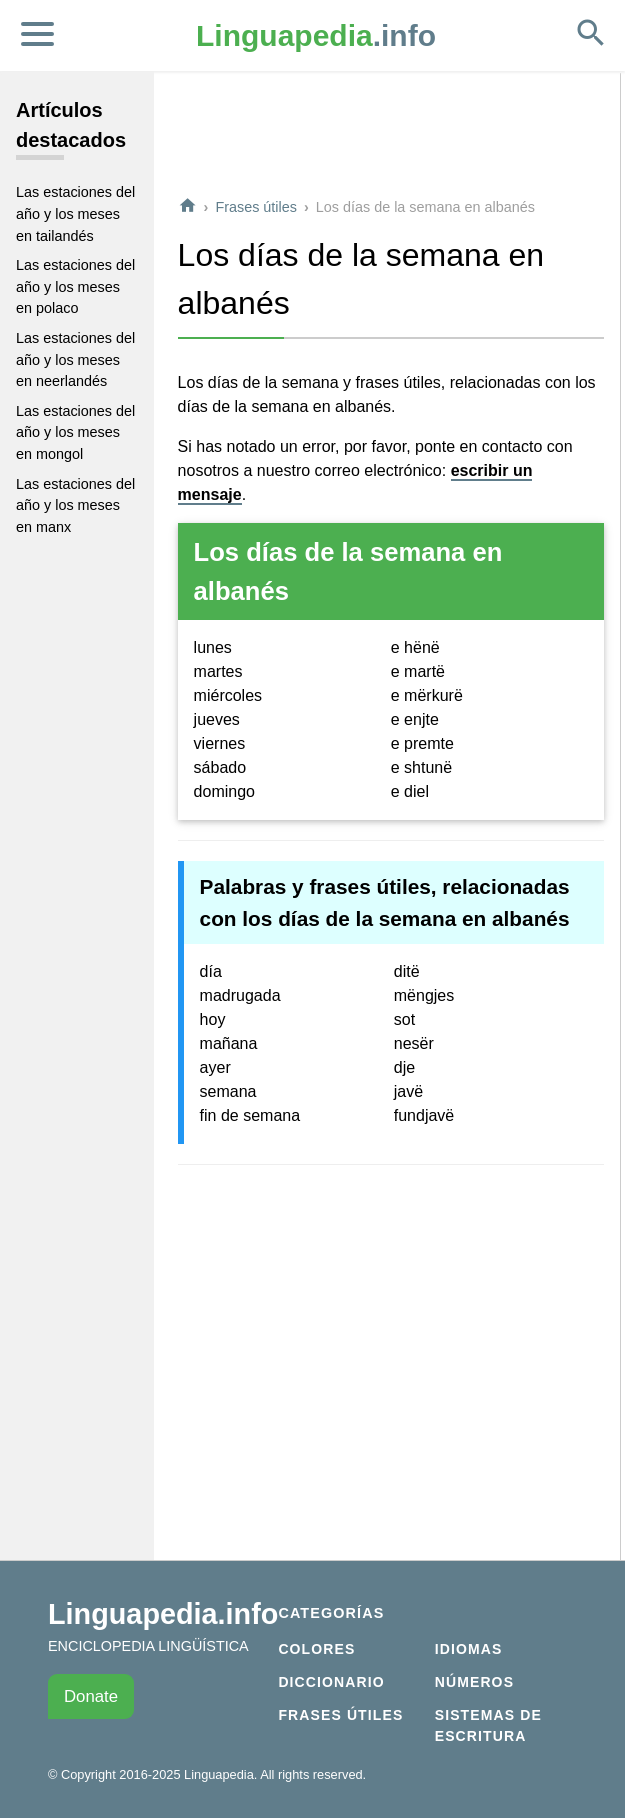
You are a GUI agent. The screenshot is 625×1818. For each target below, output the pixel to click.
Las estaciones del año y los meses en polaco (75, 286)
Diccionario (331, 1682)
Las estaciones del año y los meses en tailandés (75, 213)
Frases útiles (256, 207)
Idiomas (469, 1649)
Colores (316, 1649)
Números (474, 1682)
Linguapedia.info (163, 1614)
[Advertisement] (391, 134)
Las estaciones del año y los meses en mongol (75, 432)
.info (316, 35)
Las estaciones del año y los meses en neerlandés (75, 359)
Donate (91, 1696)
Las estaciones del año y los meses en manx (75, 505)
